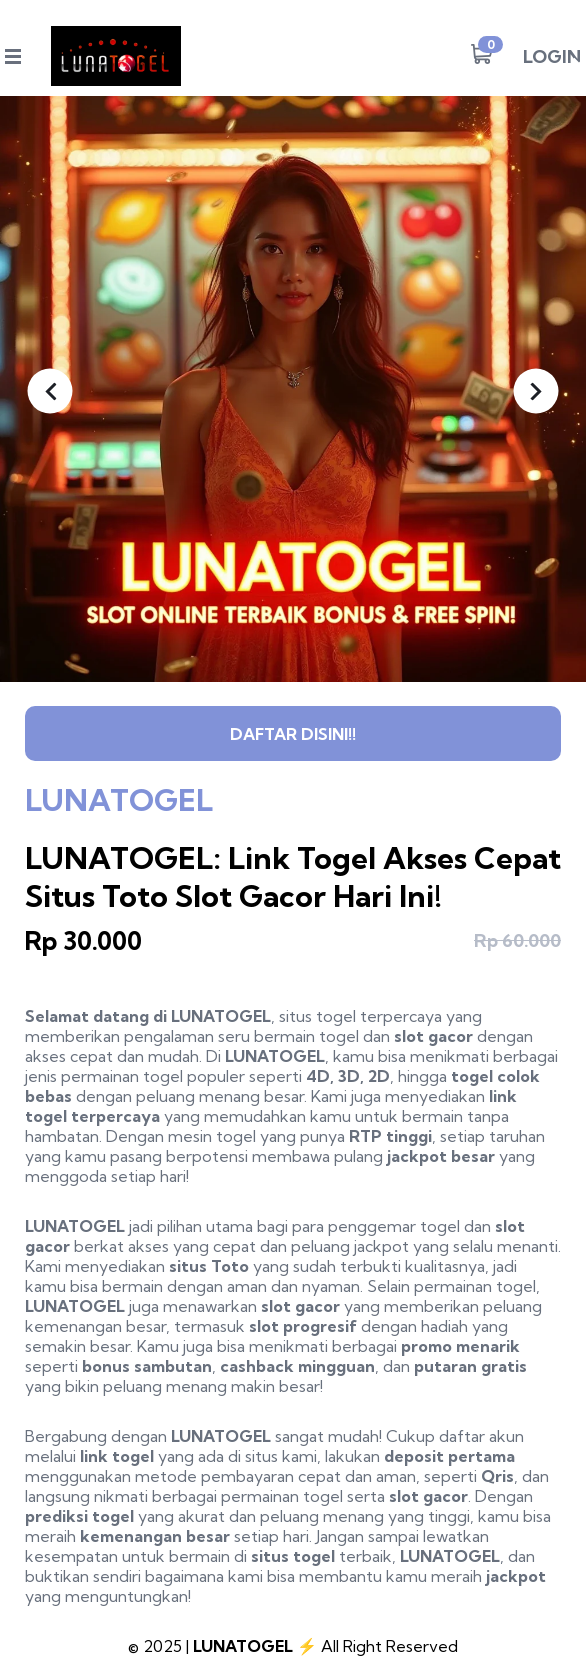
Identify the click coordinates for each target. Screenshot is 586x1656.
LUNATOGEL (221, 1016)
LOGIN (552, 56)
